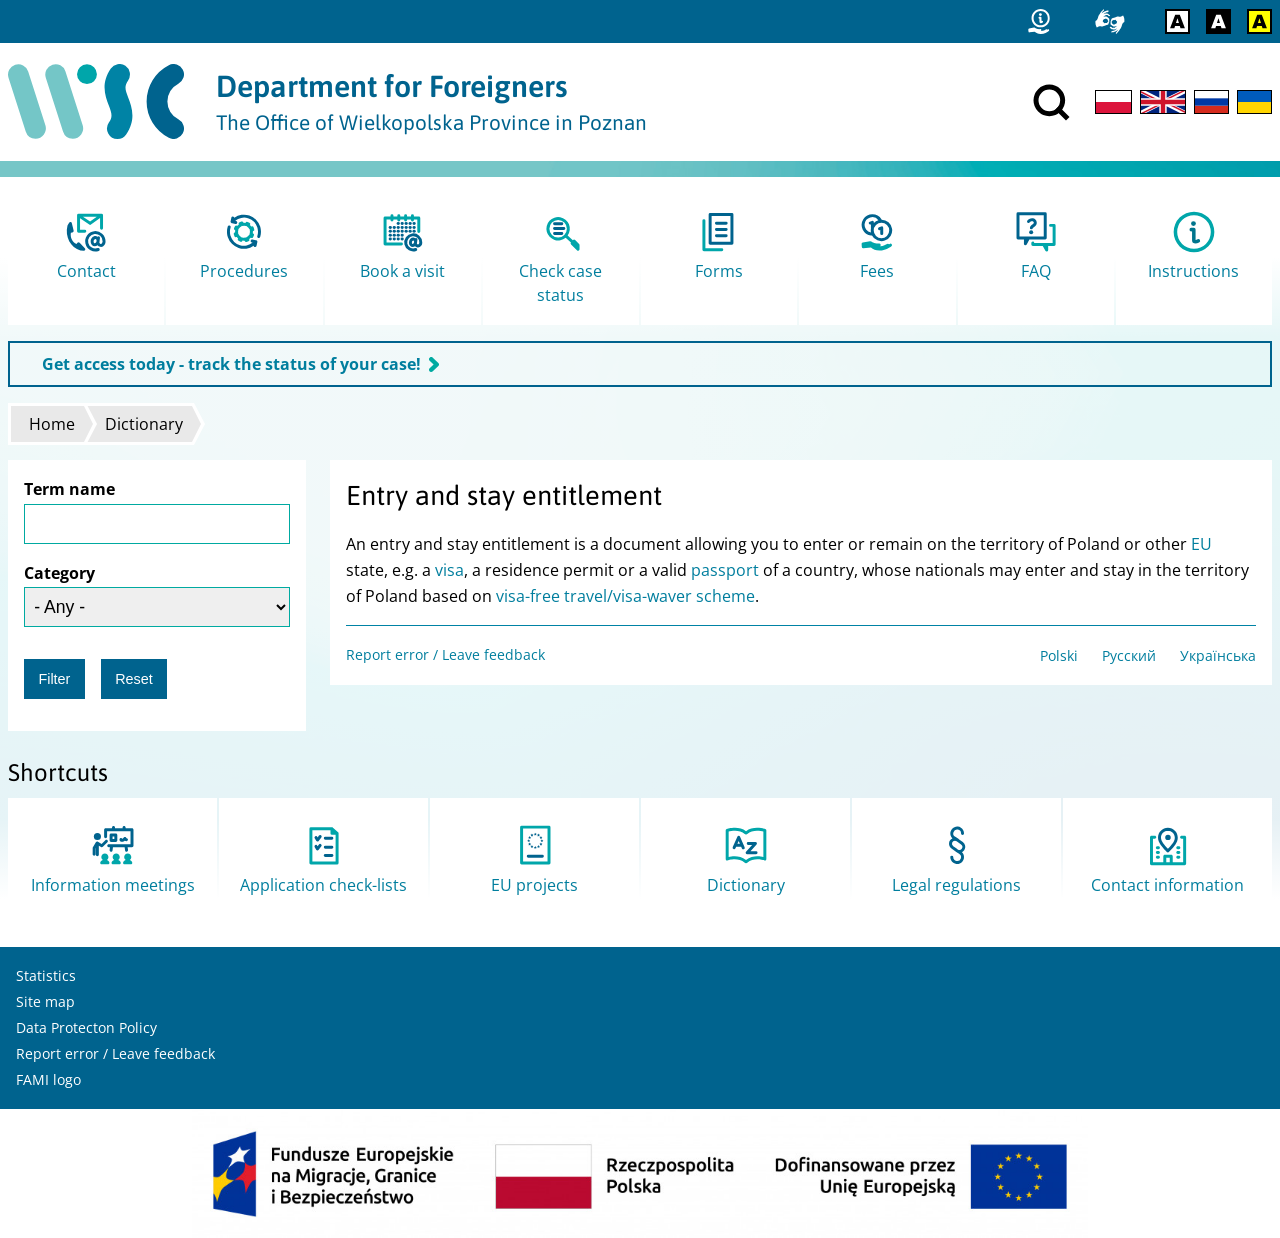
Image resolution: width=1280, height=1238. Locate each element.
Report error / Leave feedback (445, 654)
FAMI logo (48, 1079)
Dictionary (144, 424)
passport (725, 570)
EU (1201, 544)
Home (52, 424)
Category (59, 573)
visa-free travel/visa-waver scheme (625, 596)
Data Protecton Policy (86, 1027)
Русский (1129, 655)
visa (449, 570)
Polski (1059, 655)
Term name (69, 489)
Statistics (46, 975)
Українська (1218, 655)
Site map (45, 1001)
